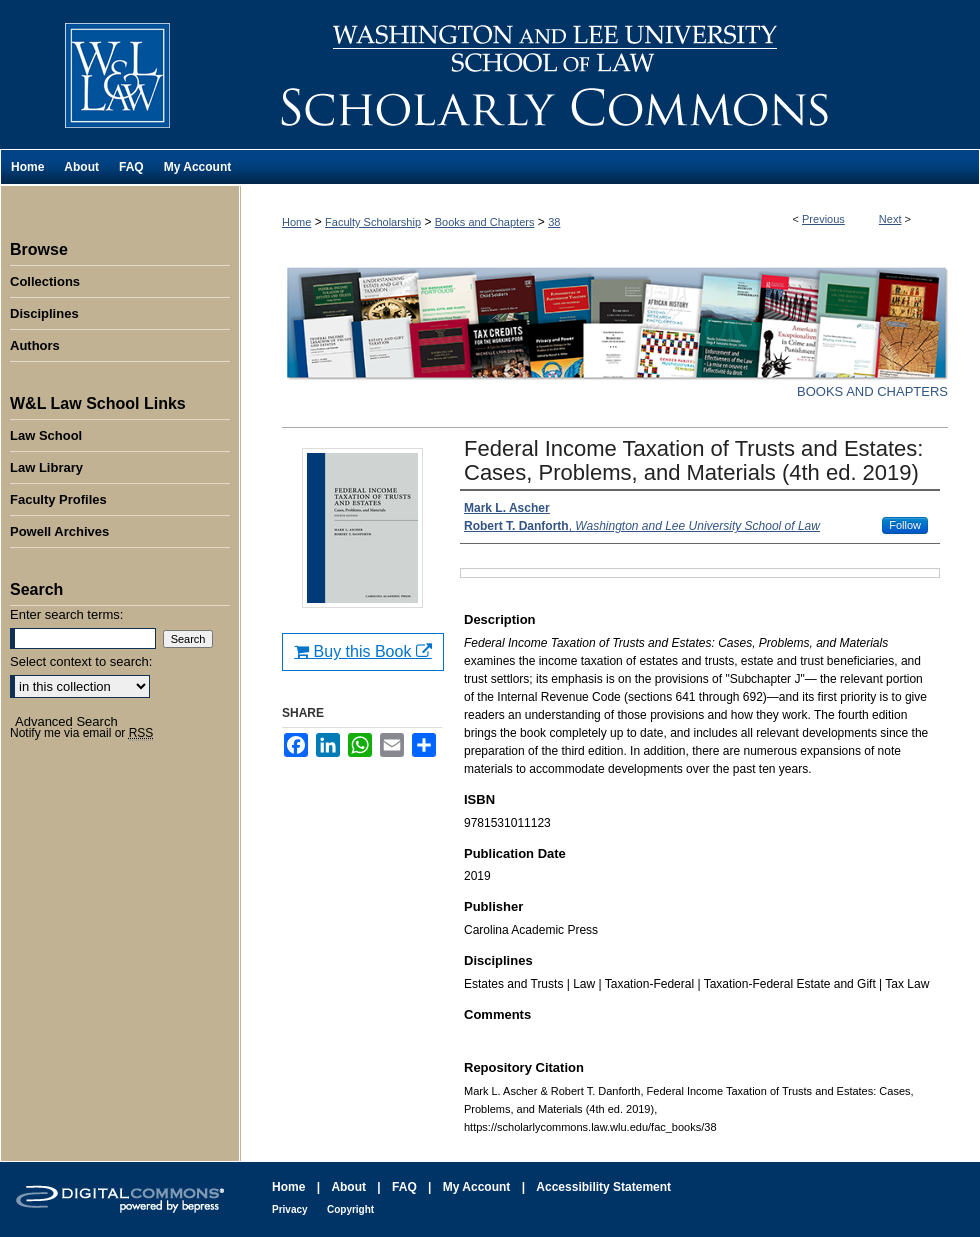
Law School (46, 435)
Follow (905, 525)
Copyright (350, 1209)
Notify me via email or (81, 733)
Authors (35, 345)
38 (554, 222)
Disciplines (44, 313)
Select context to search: (81, 661)
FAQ (404, 1187)
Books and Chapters (485, 222)
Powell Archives (59, 531)
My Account (477, 1187)
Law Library (46, 467)
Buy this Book (363, 651)
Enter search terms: (66, 614)
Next (890, 219)
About (348, 1187)
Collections (45, 281)
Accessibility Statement (603, 1187)
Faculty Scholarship (373, 222)
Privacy (290, 1209)
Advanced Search (66, 721)
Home (296, 222)
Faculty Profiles (58, 499)
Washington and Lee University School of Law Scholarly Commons (610, 74)
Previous (823, 219)
